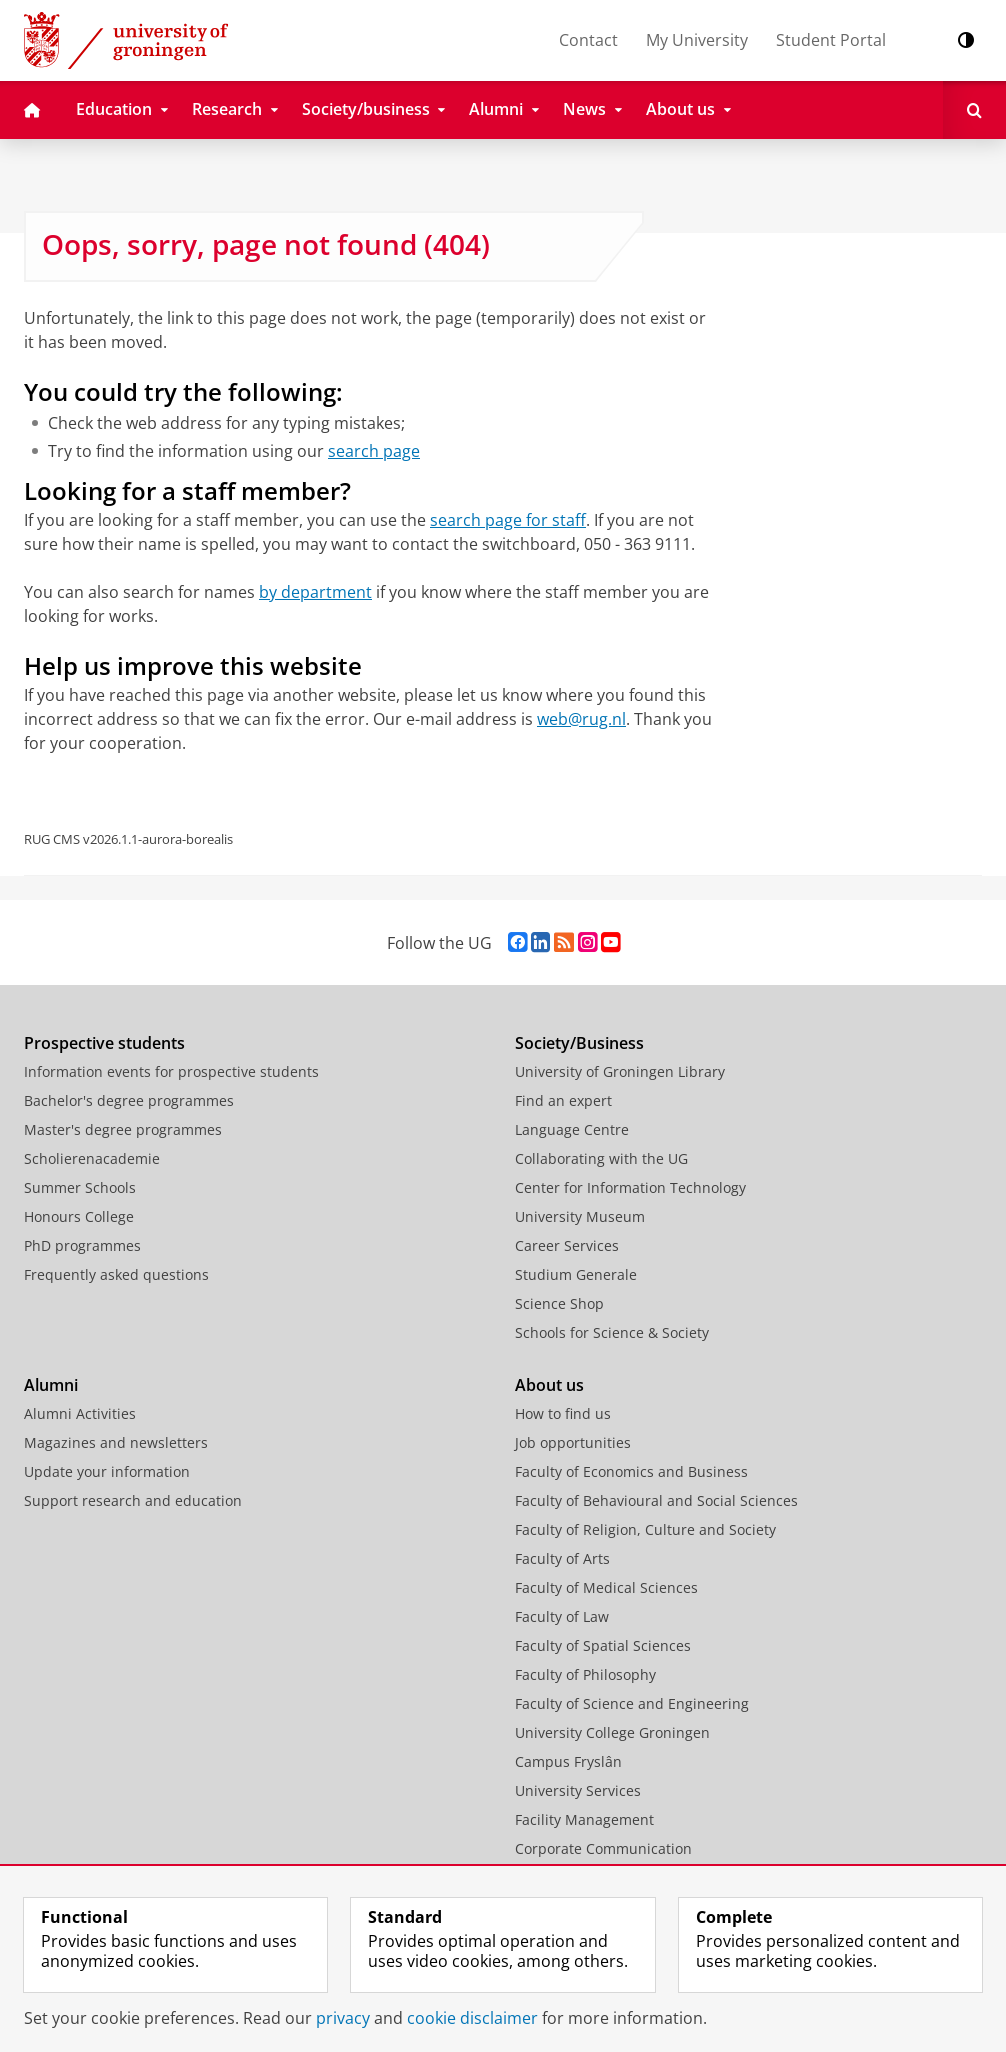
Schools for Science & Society (612, 1332)
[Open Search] (974, 110)
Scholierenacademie (92, 1158)
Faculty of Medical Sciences (606, 1587)
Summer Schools (80, 1187)
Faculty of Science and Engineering (632, 1703)
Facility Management (584, 1819)
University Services (578, 1790)
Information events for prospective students (171, 1071)
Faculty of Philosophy (585, 1674)
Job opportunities (573, 1442)
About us (549, 1385)
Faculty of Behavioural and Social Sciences (656, 1500)
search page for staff (508, 520)
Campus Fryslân (568, 1761)
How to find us (563, 1413)
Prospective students (104, 1043)
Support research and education (133, 1500)
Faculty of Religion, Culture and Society (645, 1529)
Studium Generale (576, 1274)
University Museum (580, 1216)
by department (315, 592)
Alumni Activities (80, 1413)
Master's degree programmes (123, 1129)
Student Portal (831, 40)
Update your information (107, 1471)
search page (374, 451)
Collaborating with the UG (601, 1158)
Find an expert (563, 1100)
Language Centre (572, 1129)
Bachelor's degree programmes (129, 1100)
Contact (588, 40)
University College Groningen (612, 1732)
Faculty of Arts (562, 1558)
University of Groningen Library (620, 1071)
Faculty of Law (562, 1616)
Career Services (567, 1245)
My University (697, 40)
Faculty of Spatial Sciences (603, 1645)
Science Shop (559, 1303)
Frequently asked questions (116, 1274)
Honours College (79, 1216)
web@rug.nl (581, 719)
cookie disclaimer (472, 2018)
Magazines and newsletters (116, 1442)
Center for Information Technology (630, 1187)
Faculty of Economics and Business (631, 1471)
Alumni (51, 1385)
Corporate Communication (603, 1848)
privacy (343, 2018)
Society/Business (579, 1043)
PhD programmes (82, 1245)
